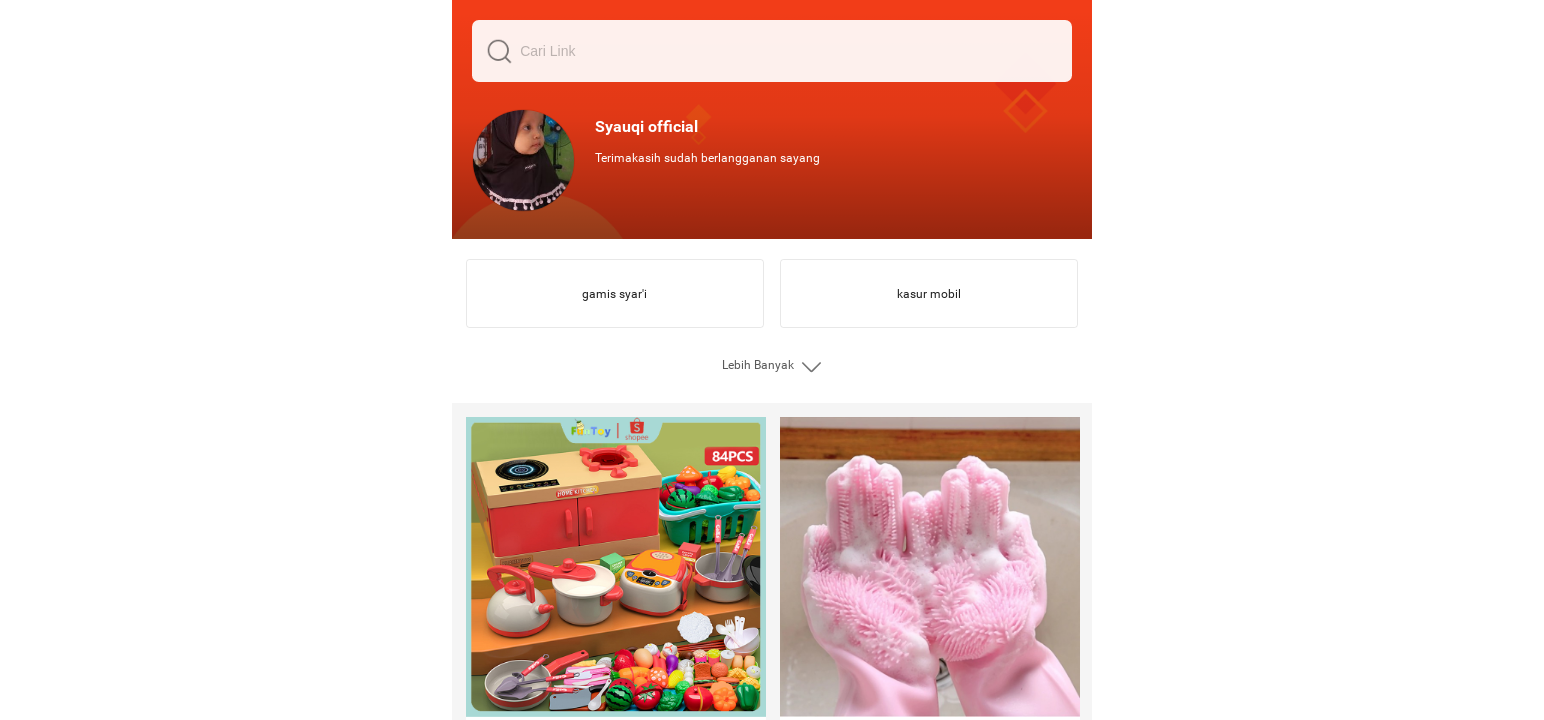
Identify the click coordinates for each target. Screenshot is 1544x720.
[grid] (772, 360)
